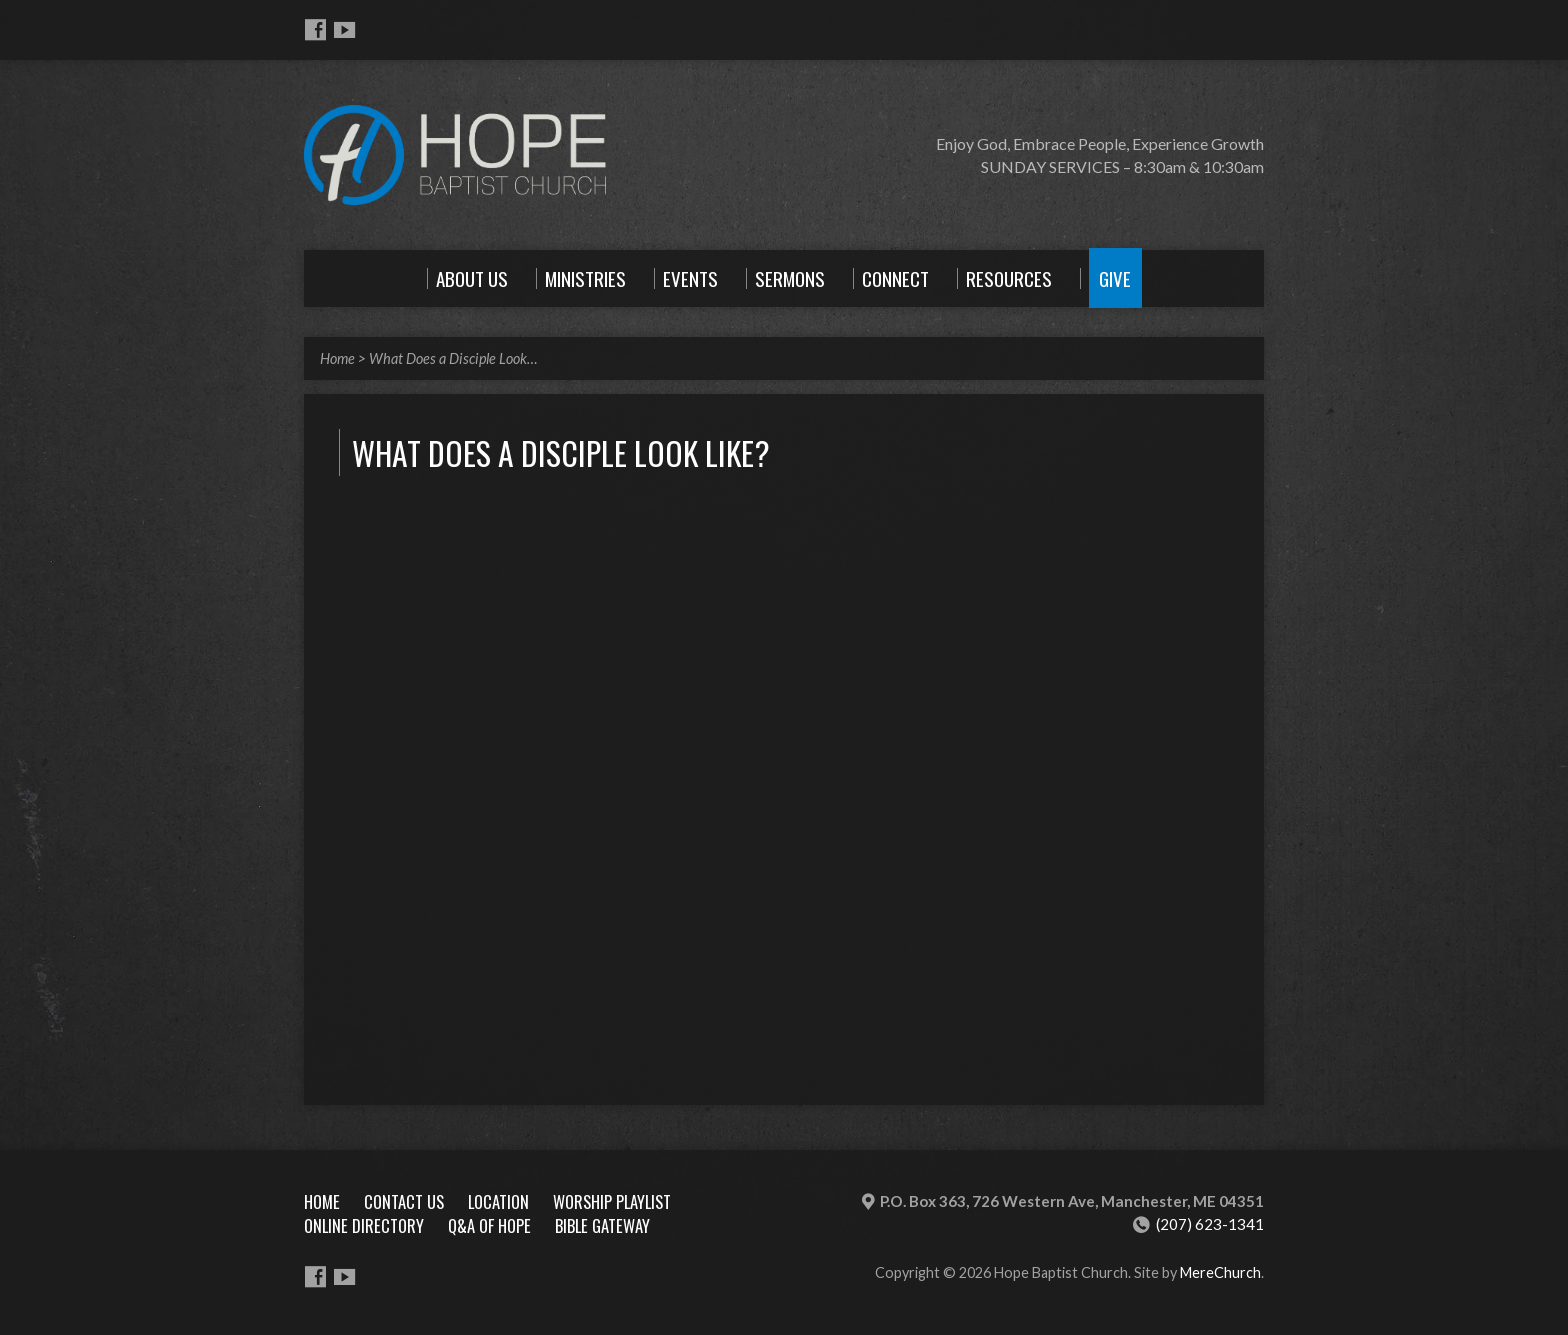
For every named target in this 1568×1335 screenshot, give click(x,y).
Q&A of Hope (489, 1225)
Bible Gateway (602, 1225)
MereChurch (1220, 1272)
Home (337, 358)
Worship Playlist (612, 1201)
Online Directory (364, 1225)
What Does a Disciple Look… (453, 358)
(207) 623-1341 (1210, 1224)
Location (498, 1201)
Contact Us (404, 1201)
